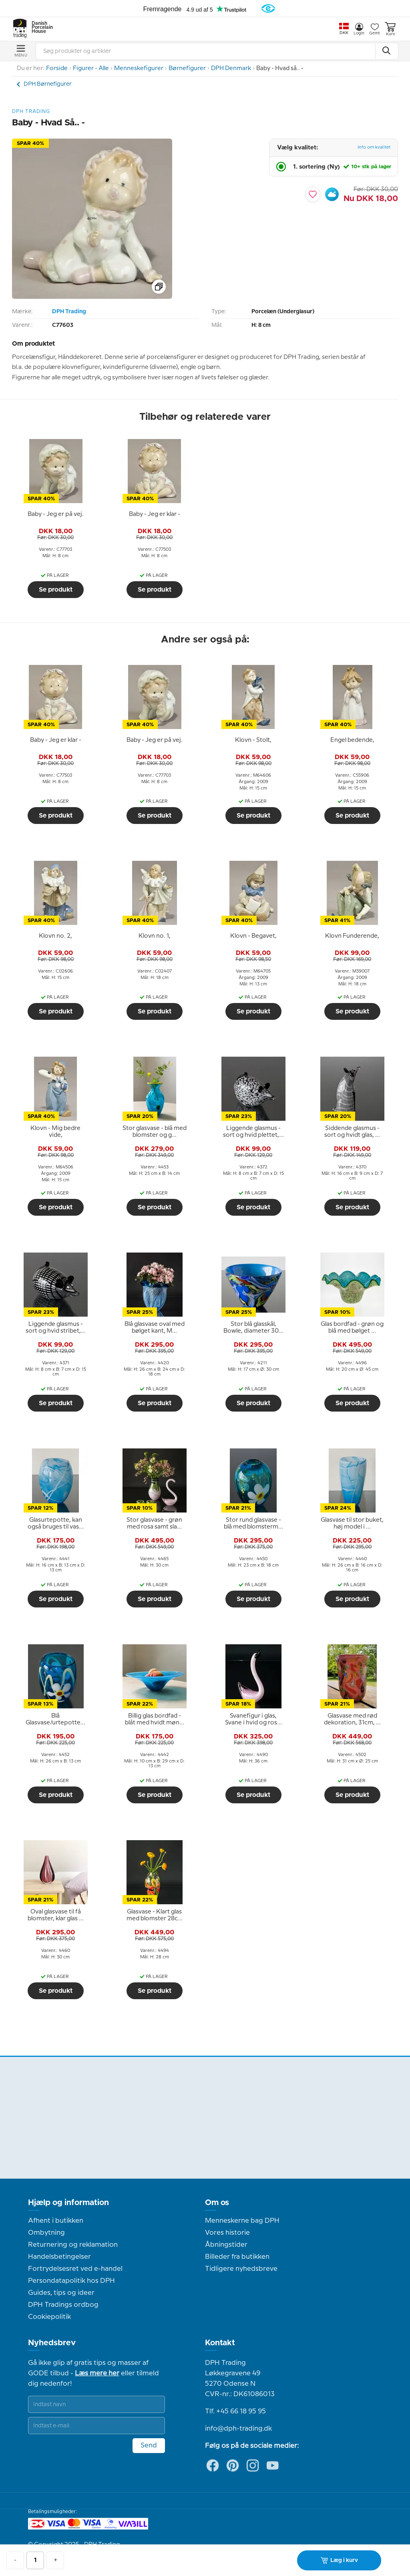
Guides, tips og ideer (61, 2293)
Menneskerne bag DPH (242, 2220)
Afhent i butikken (55, 2220)
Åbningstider (226, 2245)
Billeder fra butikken (237, 2257)
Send (149, 2445)
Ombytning (46, 2233)
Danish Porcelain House (40, 28)
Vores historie (227, 2233)
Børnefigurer (187, 68)
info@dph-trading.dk (238, 2428)
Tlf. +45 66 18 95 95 (235, 2411)
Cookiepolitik (49, 2317)
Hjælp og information (68, 2203)
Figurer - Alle (91, 68)
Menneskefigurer (138, 68)
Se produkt (55, 589)
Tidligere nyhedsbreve (241, 2269)
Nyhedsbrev (52, 2343)
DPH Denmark (231, 68)
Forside (57, 68)
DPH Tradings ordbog (63, 2305)
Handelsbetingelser (59, 2257)
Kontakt (220, 2343)
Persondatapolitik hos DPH (71, 2281)
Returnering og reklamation (73, 2245)
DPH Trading (69, 311)
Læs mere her (97, 2373)
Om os (217, 2203)
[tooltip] (56, 514)
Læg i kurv (339, 2560)
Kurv (390, 29)
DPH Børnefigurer (48, 84)
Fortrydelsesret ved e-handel (75, 2269)
